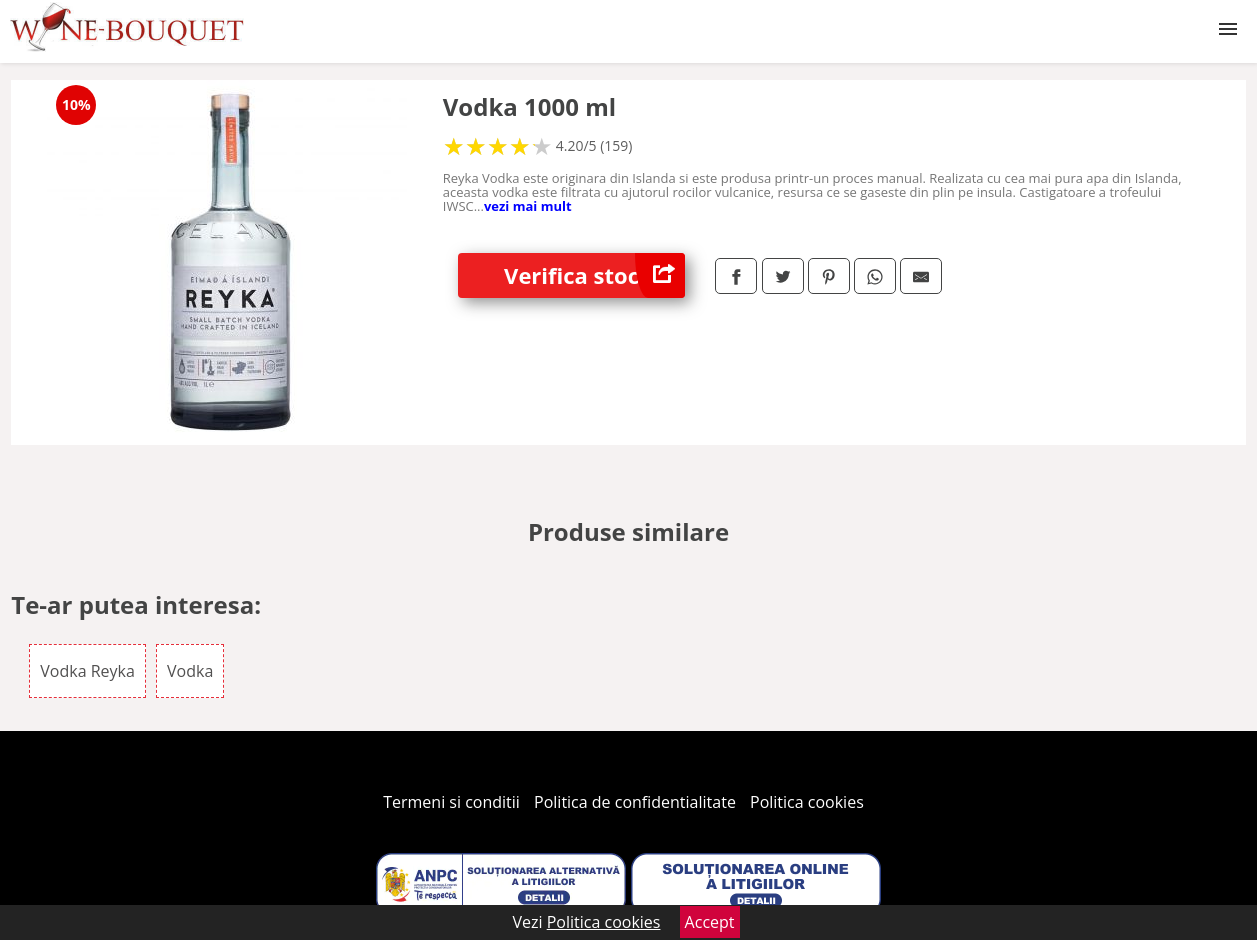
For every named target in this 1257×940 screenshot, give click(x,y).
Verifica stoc (594, 275)
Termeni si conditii (451, 802)
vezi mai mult (528, 206)
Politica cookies (807, 802)
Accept (710, 922)
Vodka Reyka (87, 671)
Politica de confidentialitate (635, 802)
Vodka (190, 671)
